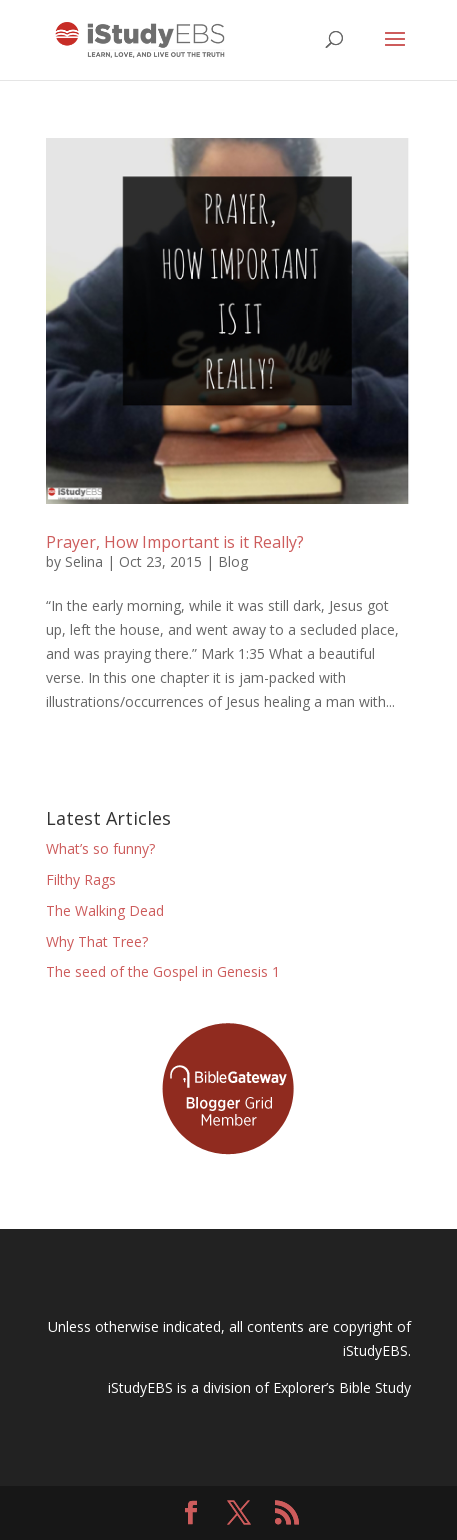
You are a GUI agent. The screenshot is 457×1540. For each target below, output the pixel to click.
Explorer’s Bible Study (342, 1387)
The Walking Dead (105, 910)
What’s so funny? (100, 848)
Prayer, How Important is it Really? (175, 542)
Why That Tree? (97, 941)
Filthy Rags (81, 879)
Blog (233, 561)
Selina (84, 561)
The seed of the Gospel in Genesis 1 (163, 971)
